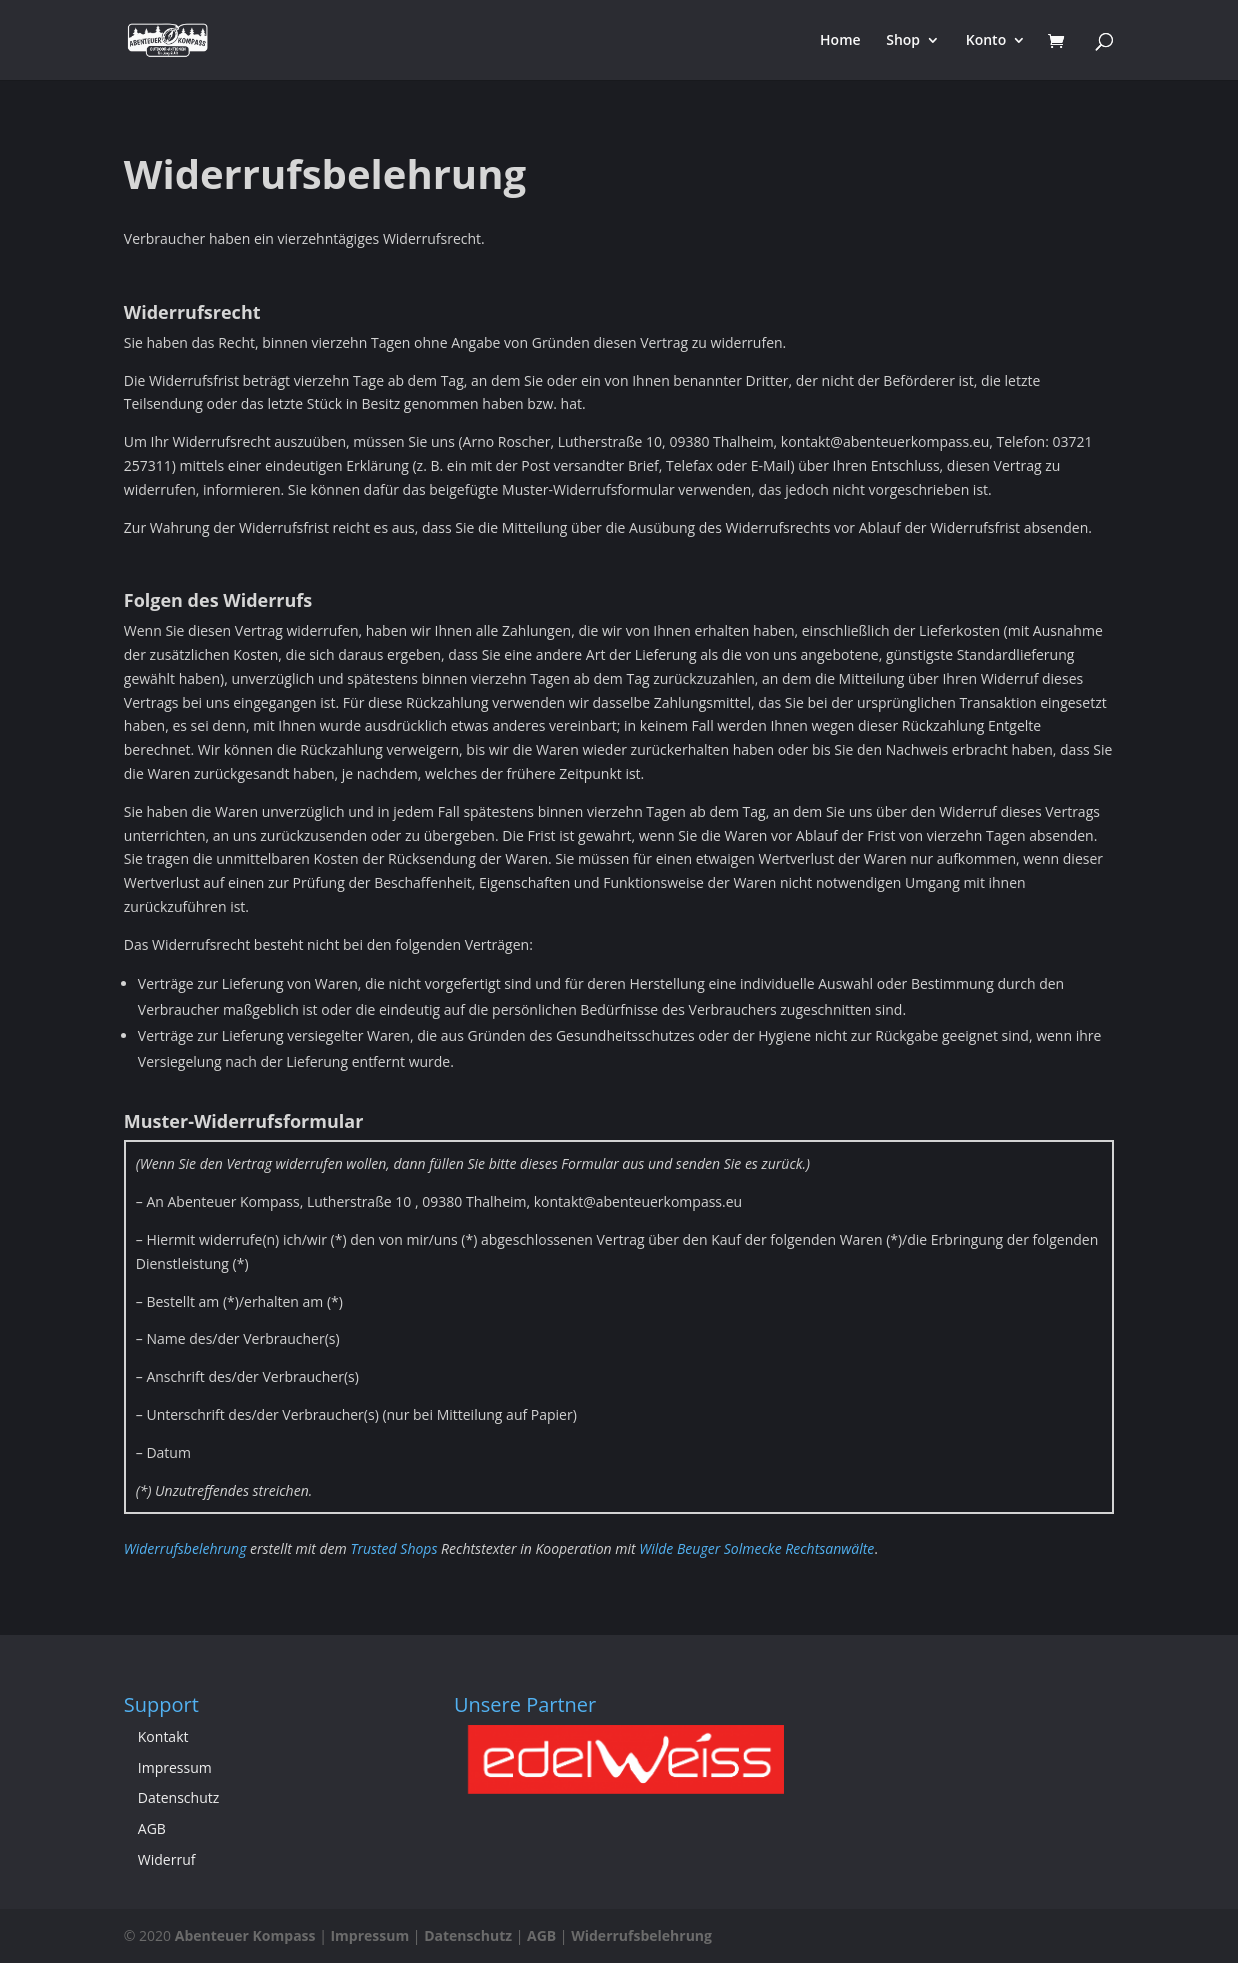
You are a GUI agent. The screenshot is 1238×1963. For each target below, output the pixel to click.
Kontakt (163, 1736)
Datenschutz (178, 1797)
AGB (152, 1828)
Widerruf (167, 1859)
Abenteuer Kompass (245, 1935)
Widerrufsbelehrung (185, 1548)
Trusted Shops (393, 1548)
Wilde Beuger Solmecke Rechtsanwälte (756, 1548)
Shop (903, 41)
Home (840, 41)
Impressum (175, 1767)
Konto (986, 41)
